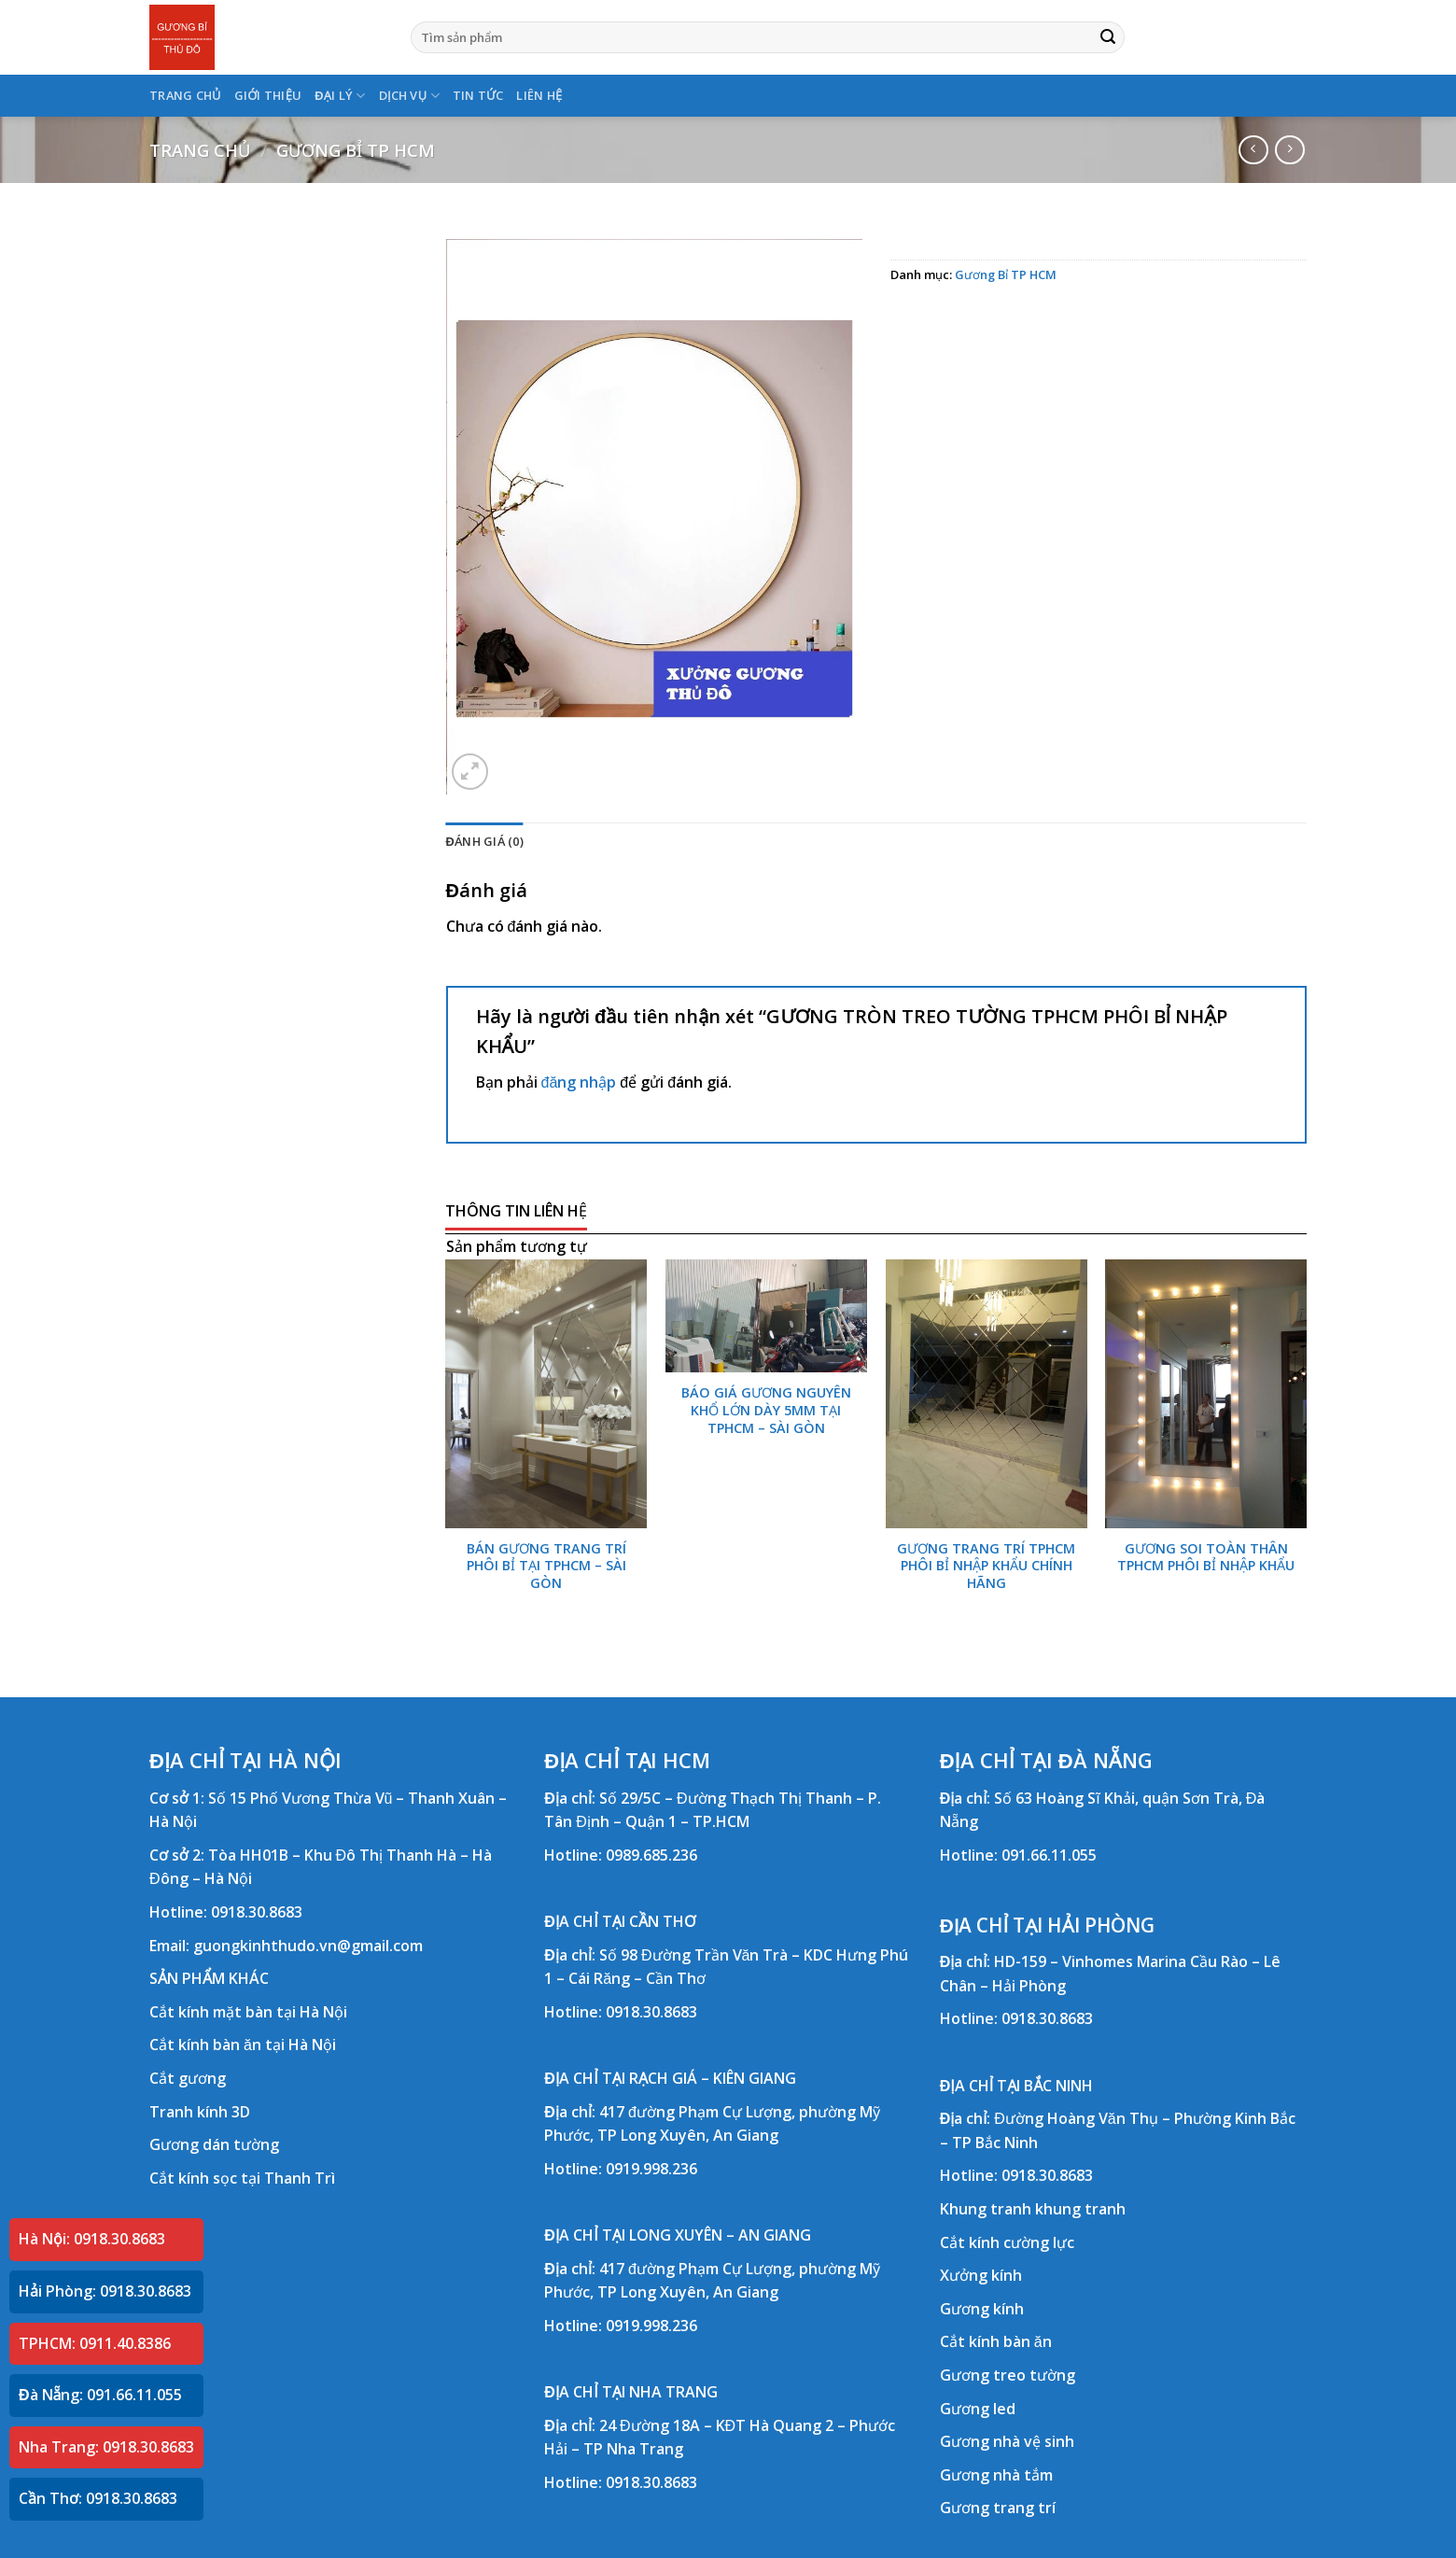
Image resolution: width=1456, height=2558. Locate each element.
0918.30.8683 (256, 1912)
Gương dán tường (214, 2144)
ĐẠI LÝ (340, 96)
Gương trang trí (998, 2507)
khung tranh (1080, 2209)
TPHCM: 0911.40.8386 (95, 2343)
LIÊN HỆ (539, 95)
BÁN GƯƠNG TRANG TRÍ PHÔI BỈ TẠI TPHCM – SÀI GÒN (546, 1566)
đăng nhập (579, 1082)
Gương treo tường (1007, 2375)
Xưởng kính (981, 2275)
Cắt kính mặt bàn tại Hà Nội (248, 2012)
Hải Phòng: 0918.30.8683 (105, 2291)
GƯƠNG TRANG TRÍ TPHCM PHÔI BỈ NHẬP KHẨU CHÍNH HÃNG (986, 1566)
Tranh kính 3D (199, 2111)
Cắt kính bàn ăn (996, 2341)
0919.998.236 (651, 2168)
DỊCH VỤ (409, 96)
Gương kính (982, 2308)
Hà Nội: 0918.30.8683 (92, 2238)
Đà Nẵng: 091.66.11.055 (100, 2394)
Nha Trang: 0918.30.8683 (106, 2447)
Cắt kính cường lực (1007, 2242)
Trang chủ (199, 150)
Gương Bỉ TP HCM (355, 150)
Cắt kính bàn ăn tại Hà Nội (242, 2044)
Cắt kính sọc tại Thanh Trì (242, 2178)
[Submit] (1108, 37)
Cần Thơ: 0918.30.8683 (98, 2498)
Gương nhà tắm (996, 2475)
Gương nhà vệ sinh (1007, 2441)
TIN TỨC (478, 95)
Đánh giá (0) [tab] (485, 841)
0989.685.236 (651, 1855)
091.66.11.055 (1049, 1855)
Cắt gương (187, 2078)
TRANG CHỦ (185, 95)
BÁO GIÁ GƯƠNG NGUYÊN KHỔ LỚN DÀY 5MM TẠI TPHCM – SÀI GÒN (766, 1410)
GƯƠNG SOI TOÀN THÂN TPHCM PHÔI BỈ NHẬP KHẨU (1206, 1557)
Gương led (977, 2408)
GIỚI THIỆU (268, 95)
